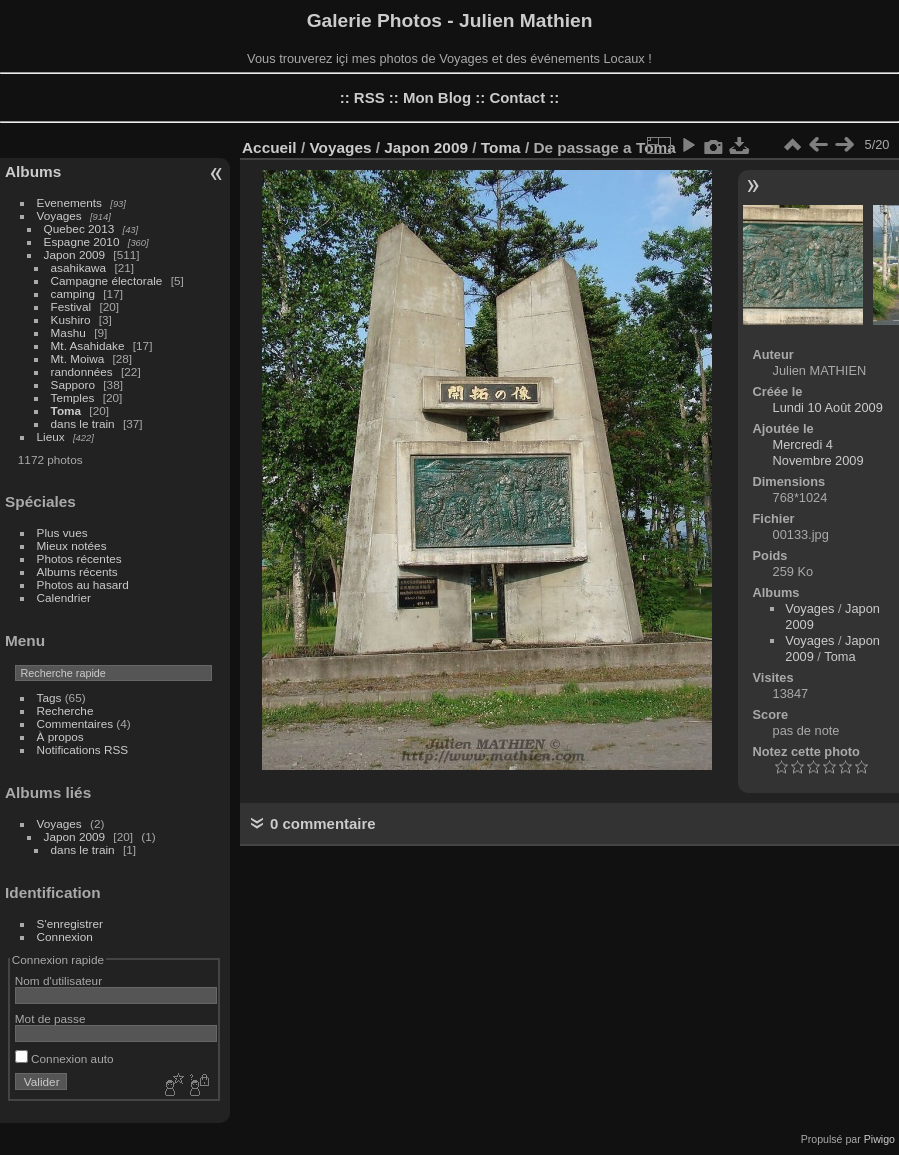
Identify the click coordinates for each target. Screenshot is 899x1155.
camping (73, 293)
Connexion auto (64, 1058)
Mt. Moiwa (78, 358)
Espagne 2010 (82, 241)
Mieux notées (72, 545)
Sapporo (73, 384)
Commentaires (75, 723)
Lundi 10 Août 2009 (828, 407)
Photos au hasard (83, 584)
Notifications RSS (83, 749)
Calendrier (64, 597)
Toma (66, 410)
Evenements (69, 202)
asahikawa (79, 267)
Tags (49, 697)
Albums (33, 171)
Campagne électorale (107, 280)
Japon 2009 (75, 254)
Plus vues (62, 532)
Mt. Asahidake (88, 345)
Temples (73, 397)
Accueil (269, 147)
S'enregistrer (70, 923)
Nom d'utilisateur (58, 980)
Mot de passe (50, 1018)
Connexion (65, 936)
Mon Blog (437, 97)
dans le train (83, 423)
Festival (71, 306)
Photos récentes (79, 558)
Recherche (65, 710)
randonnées (82, 371)
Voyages (59, 215)
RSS (369, 97)
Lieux (51, 436)
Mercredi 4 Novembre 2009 (818, 452)
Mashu (68, 332)
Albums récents (77, 571)
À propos (60, 736)
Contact (517, 97)
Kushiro (71, 319)
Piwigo (879, 1139)
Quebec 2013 (79, 228)
